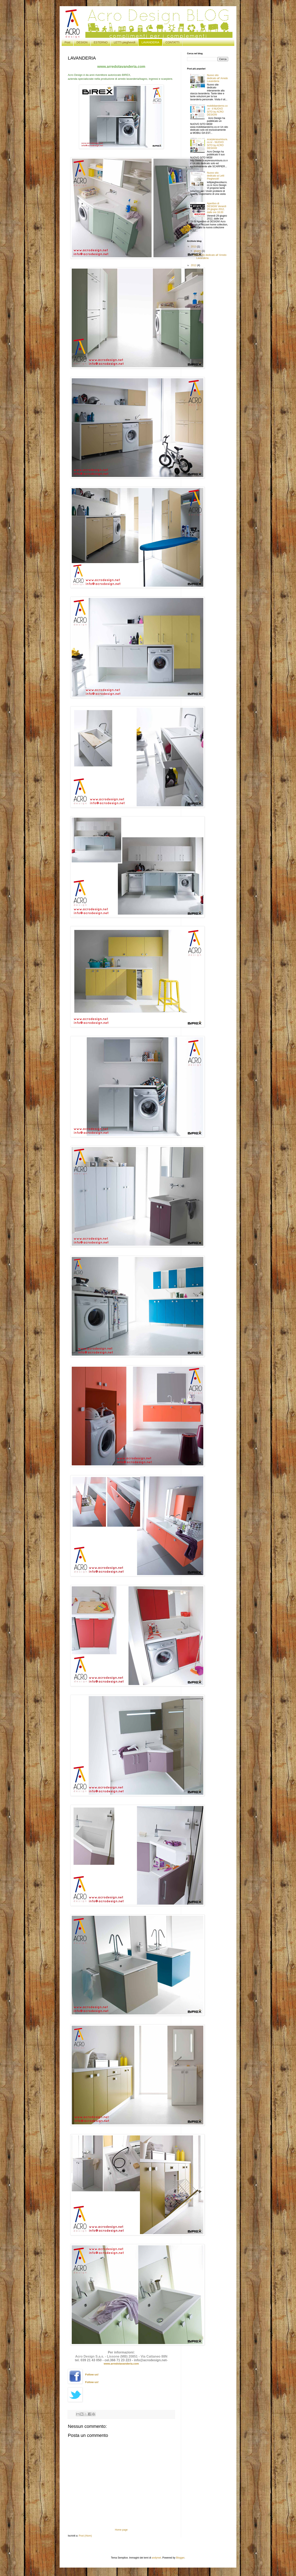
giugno (198, 250)
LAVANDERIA (150, 42)
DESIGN (82, 42)
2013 (194, 246)
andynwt (156, 2557)
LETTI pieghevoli (124, 42)
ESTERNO (101, 42)
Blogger (180, 2557)
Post (67, 42)
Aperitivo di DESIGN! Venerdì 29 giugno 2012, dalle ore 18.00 (216, 208)
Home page (121, 2529)
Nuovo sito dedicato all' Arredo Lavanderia (217, 78)
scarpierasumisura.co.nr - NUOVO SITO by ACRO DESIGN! (217, 144)
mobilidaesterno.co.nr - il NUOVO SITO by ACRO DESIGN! (217, 110)
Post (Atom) (85, 2535)
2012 (194, 265)
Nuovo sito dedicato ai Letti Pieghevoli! (215, 175)
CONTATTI (172, 42)
